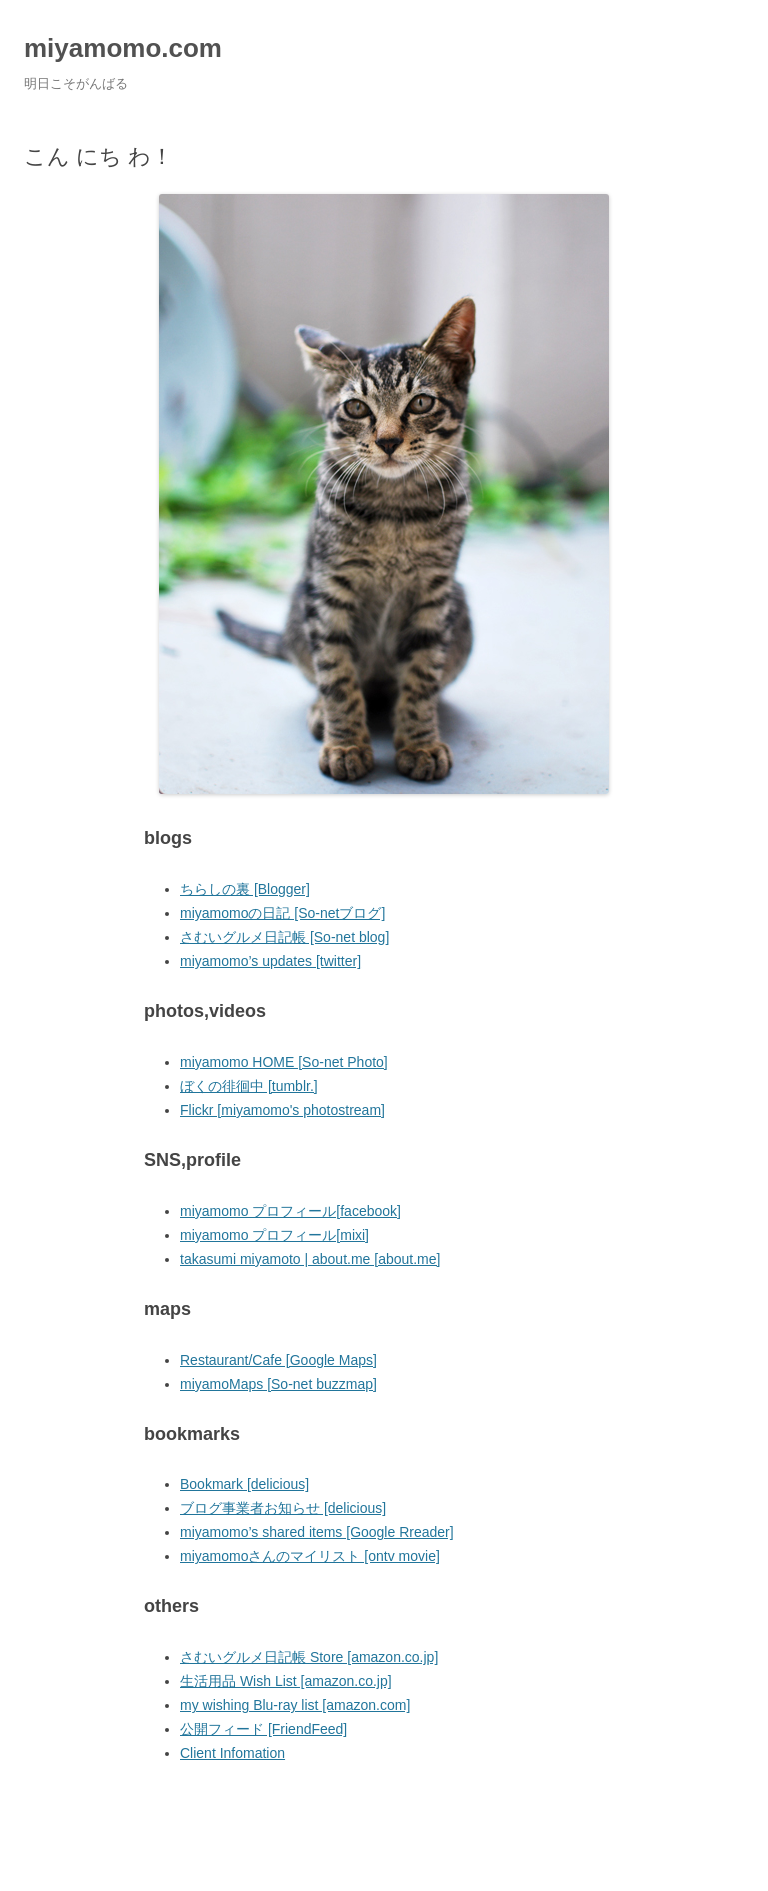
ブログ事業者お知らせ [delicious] (283, 1508)
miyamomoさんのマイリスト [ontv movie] (310, 1556)
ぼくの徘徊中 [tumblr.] (249, 1086)
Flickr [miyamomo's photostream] (282, 1110)
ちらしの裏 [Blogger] (245, 889)
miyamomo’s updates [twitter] (270, 961)
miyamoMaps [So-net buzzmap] (278, 1384)
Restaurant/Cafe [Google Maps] (278, 1360)
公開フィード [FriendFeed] (263, 1729)
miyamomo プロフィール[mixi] (274, 1235)
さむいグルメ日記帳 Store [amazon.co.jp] (309, 1657)
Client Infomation (232, 1753)
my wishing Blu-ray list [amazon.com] (295, 1705)
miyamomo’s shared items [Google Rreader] (317, 1532)
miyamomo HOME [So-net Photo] (284, 1062)
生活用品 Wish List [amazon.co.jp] (286, 1681)
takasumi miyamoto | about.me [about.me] (310, 1259)
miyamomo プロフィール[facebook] (290, 1211)
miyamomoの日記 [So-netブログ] (282, 913)
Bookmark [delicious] (244, 1484)
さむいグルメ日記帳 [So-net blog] (284, 937)
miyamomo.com (123, 48)
